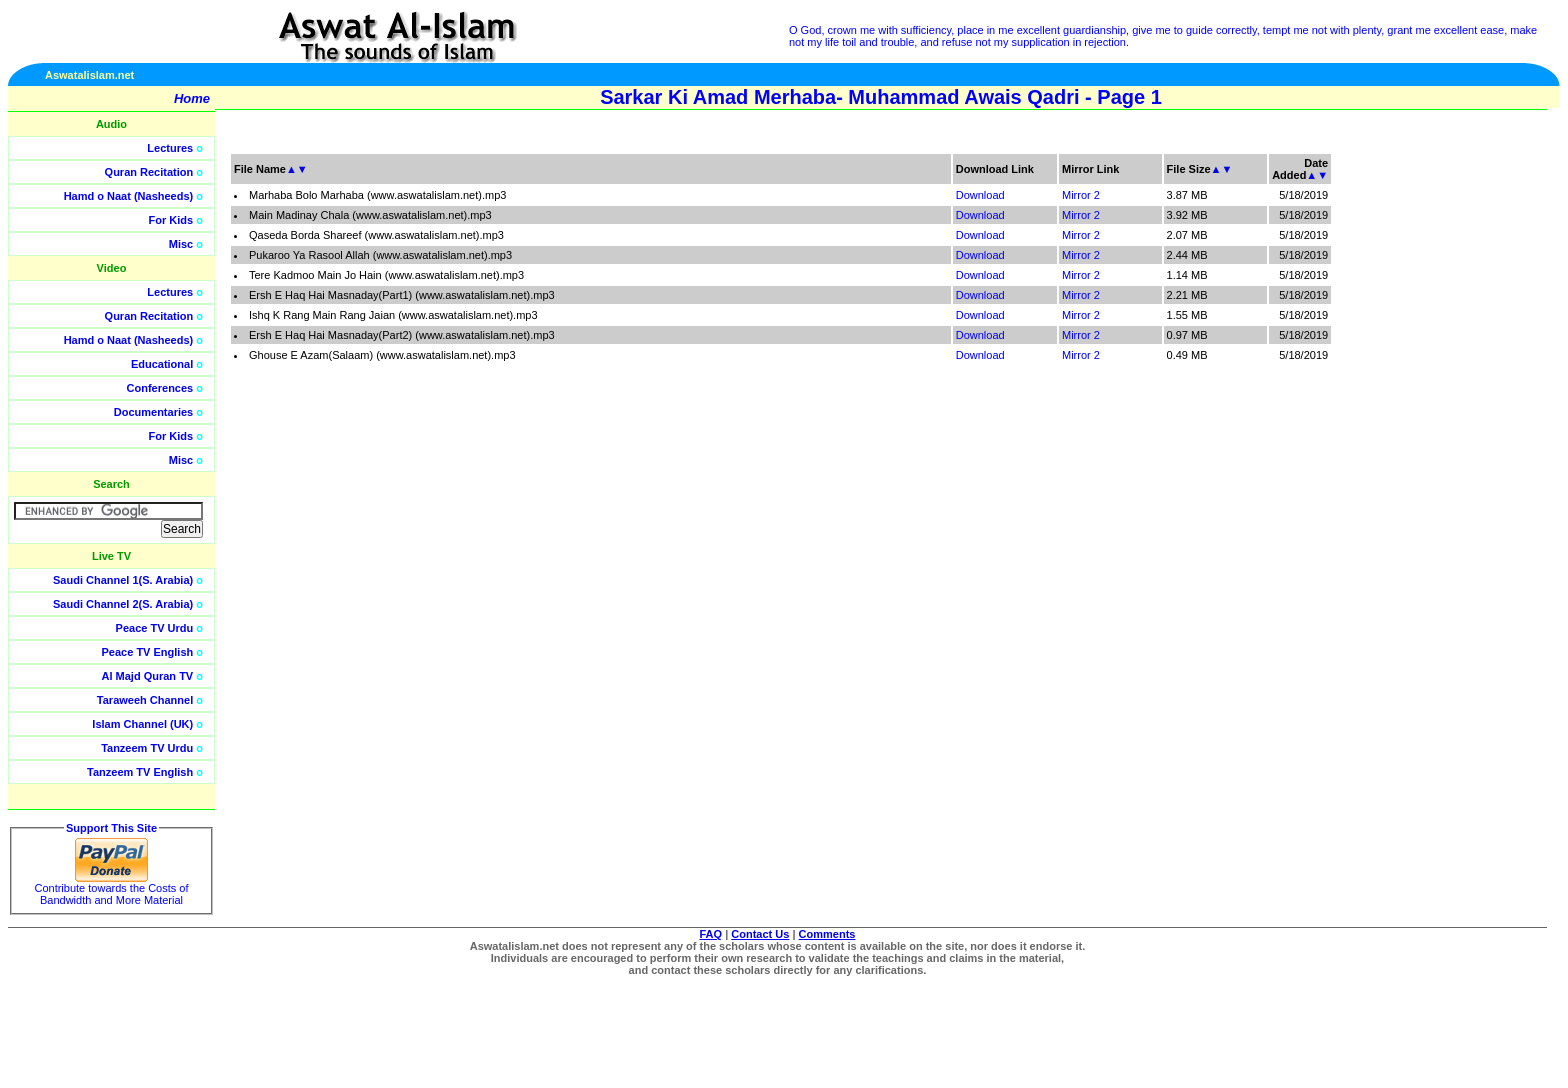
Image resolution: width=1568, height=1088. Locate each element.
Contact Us (760, 934)
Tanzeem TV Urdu (147, 748)
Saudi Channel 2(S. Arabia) (123, 604)
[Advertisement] (1473, 450)
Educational (162, 364)
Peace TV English (148, 652)
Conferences (160, 388)
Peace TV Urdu (155, 628)
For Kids (171, 220)
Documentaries (153, 412)
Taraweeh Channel (145, 700)
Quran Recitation (149, 172)
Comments (827, 934)
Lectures (170, 148)
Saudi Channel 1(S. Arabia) (123, 580)
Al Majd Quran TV (148, 676)
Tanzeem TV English (140, 772)
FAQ (711, 934)
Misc (181, 244)
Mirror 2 (1081, 195)
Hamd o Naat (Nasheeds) (129, 196)
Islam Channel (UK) (142, 724)
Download (980, 195)
